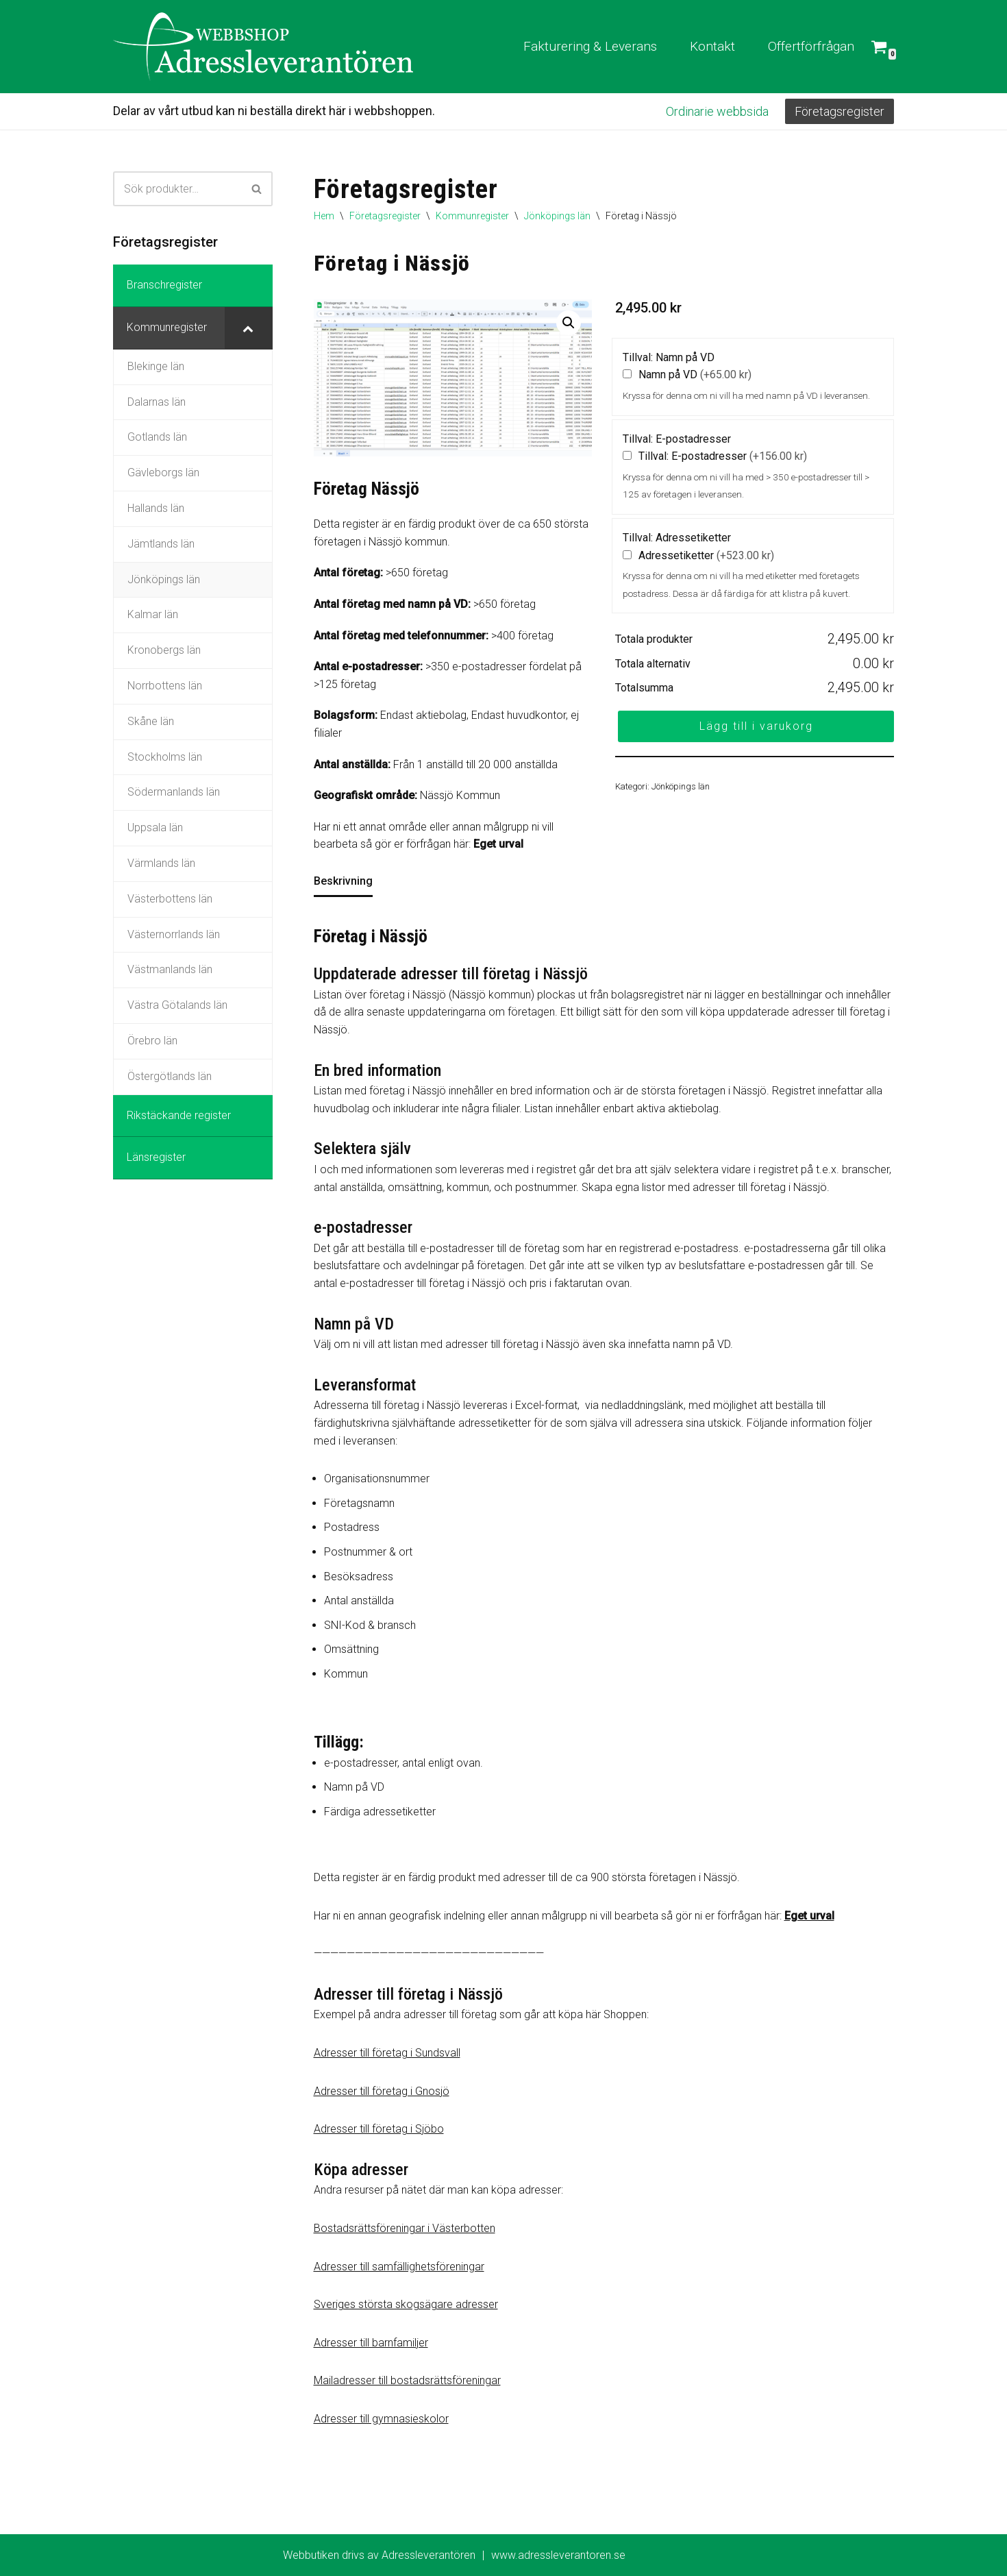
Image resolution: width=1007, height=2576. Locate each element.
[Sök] (177, 188)
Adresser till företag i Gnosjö (381, 2091)
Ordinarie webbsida (717, 111)
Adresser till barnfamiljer (371, 2342)
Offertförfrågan (811, 46)
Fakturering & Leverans (590, 46)
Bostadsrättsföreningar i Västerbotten (404, 2228)
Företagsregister (839, 111)
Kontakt (712, 46)
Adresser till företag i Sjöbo (379, 2128)
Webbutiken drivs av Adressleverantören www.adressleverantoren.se (454, 2555)
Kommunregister (472, 215)
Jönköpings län (557, 215)
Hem (324, 215)
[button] (568, 322)
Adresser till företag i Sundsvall (387, 2052)
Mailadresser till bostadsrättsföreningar (407, 2380)
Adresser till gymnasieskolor (381, 2418)
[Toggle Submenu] (249, 328)
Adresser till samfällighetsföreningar (399, 2266)
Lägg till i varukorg (756, 726)
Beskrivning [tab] (343, 880)
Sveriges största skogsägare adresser (406, 2304)
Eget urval (498, 843)
